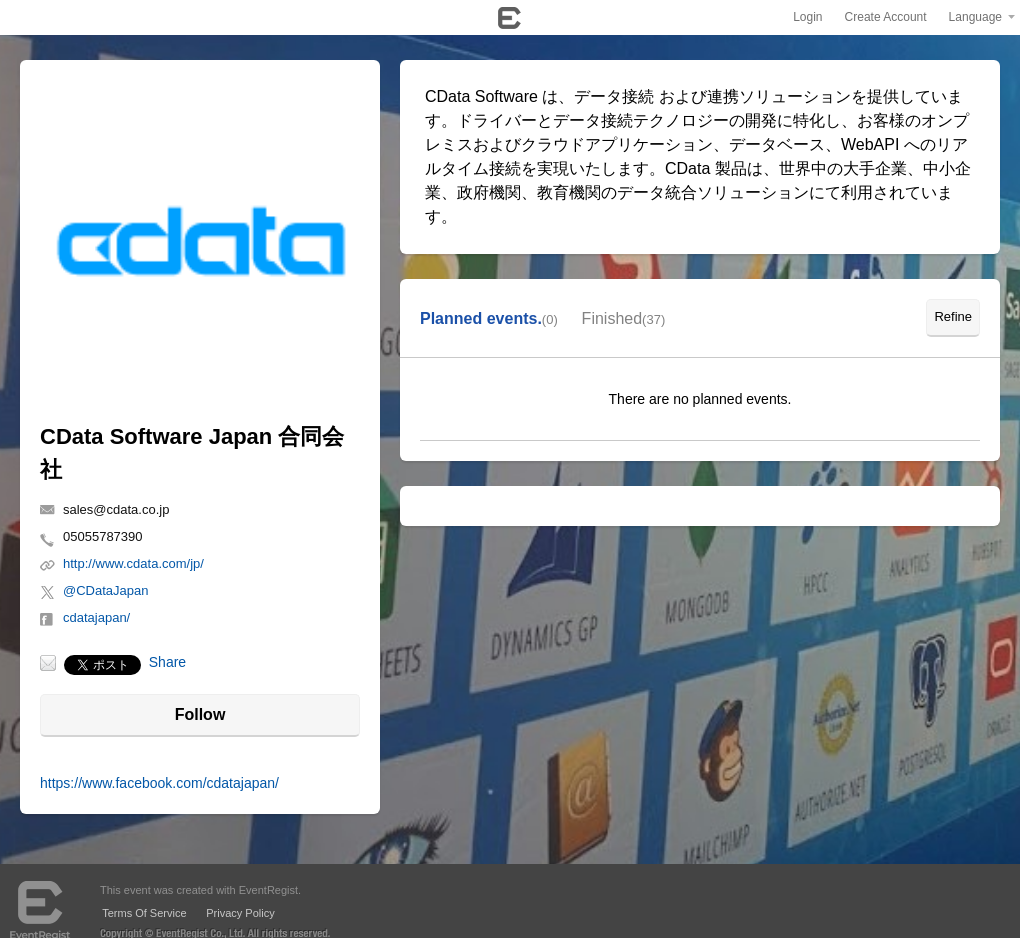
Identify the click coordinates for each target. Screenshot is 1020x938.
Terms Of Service (144, 913)
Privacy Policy (240, 913)
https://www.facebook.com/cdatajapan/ (159, 783)
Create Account (886, 17)
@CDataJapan (105, 590)
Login (807, 17)
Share (167, 662)
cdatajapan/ (96, 617)
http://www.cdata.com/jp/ (133, 563)
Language (975, 17)
